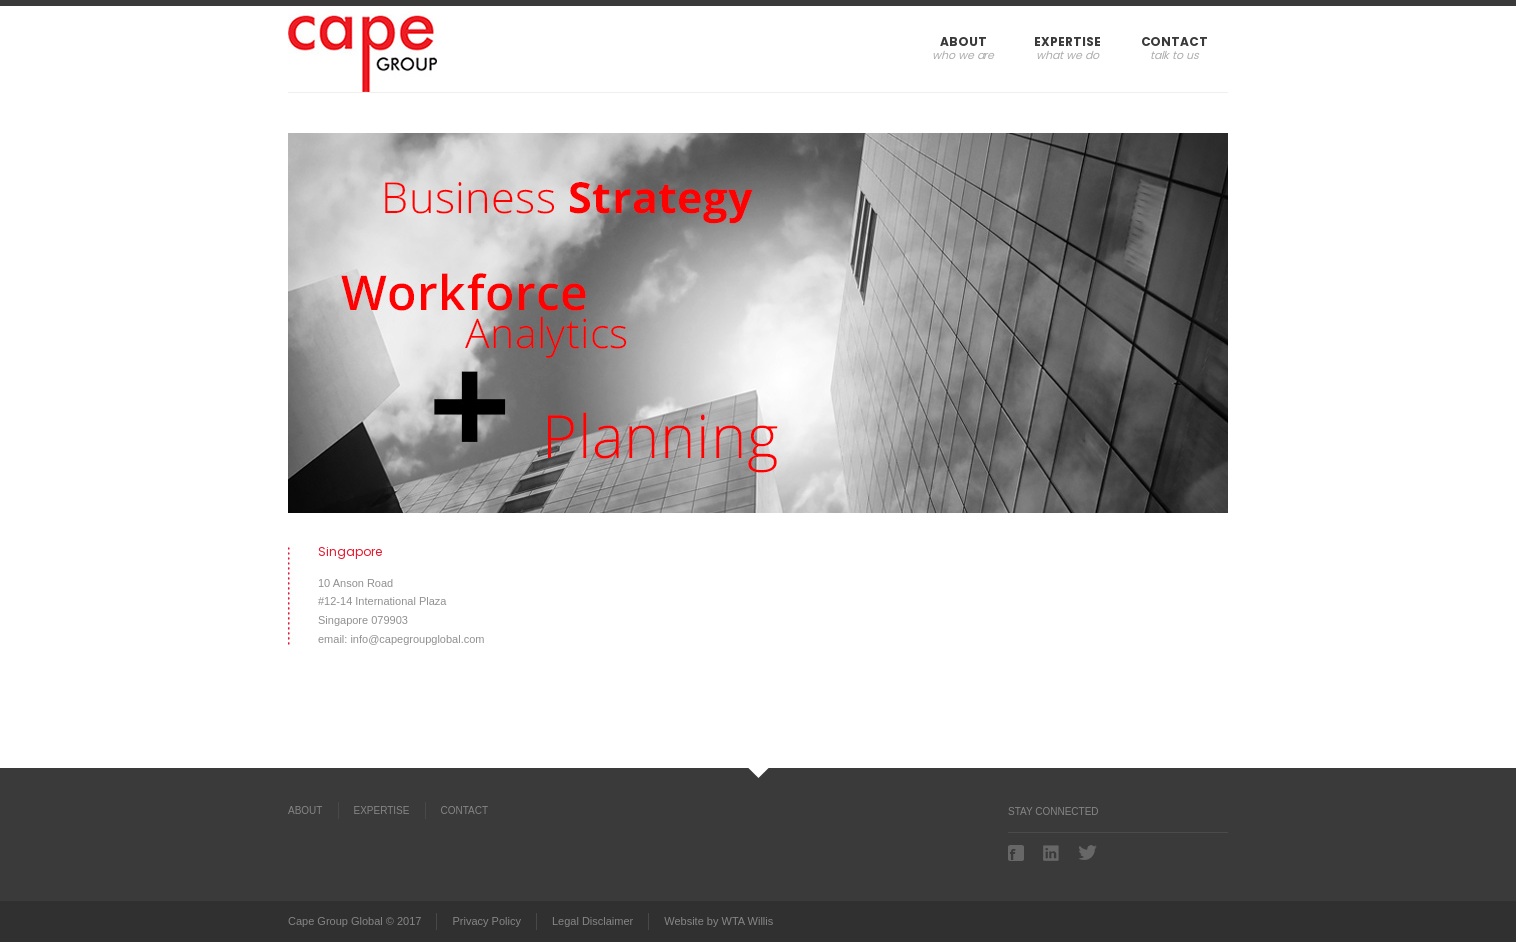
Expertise (1067, 41)
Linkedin (1053, 853)
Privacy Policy (486, 921)
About (963, 41)
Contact (1174, 41)
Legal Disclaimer (592, 921)
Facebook (1018, 853)
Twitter (1088, 852)
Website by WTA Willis (718, 921)
